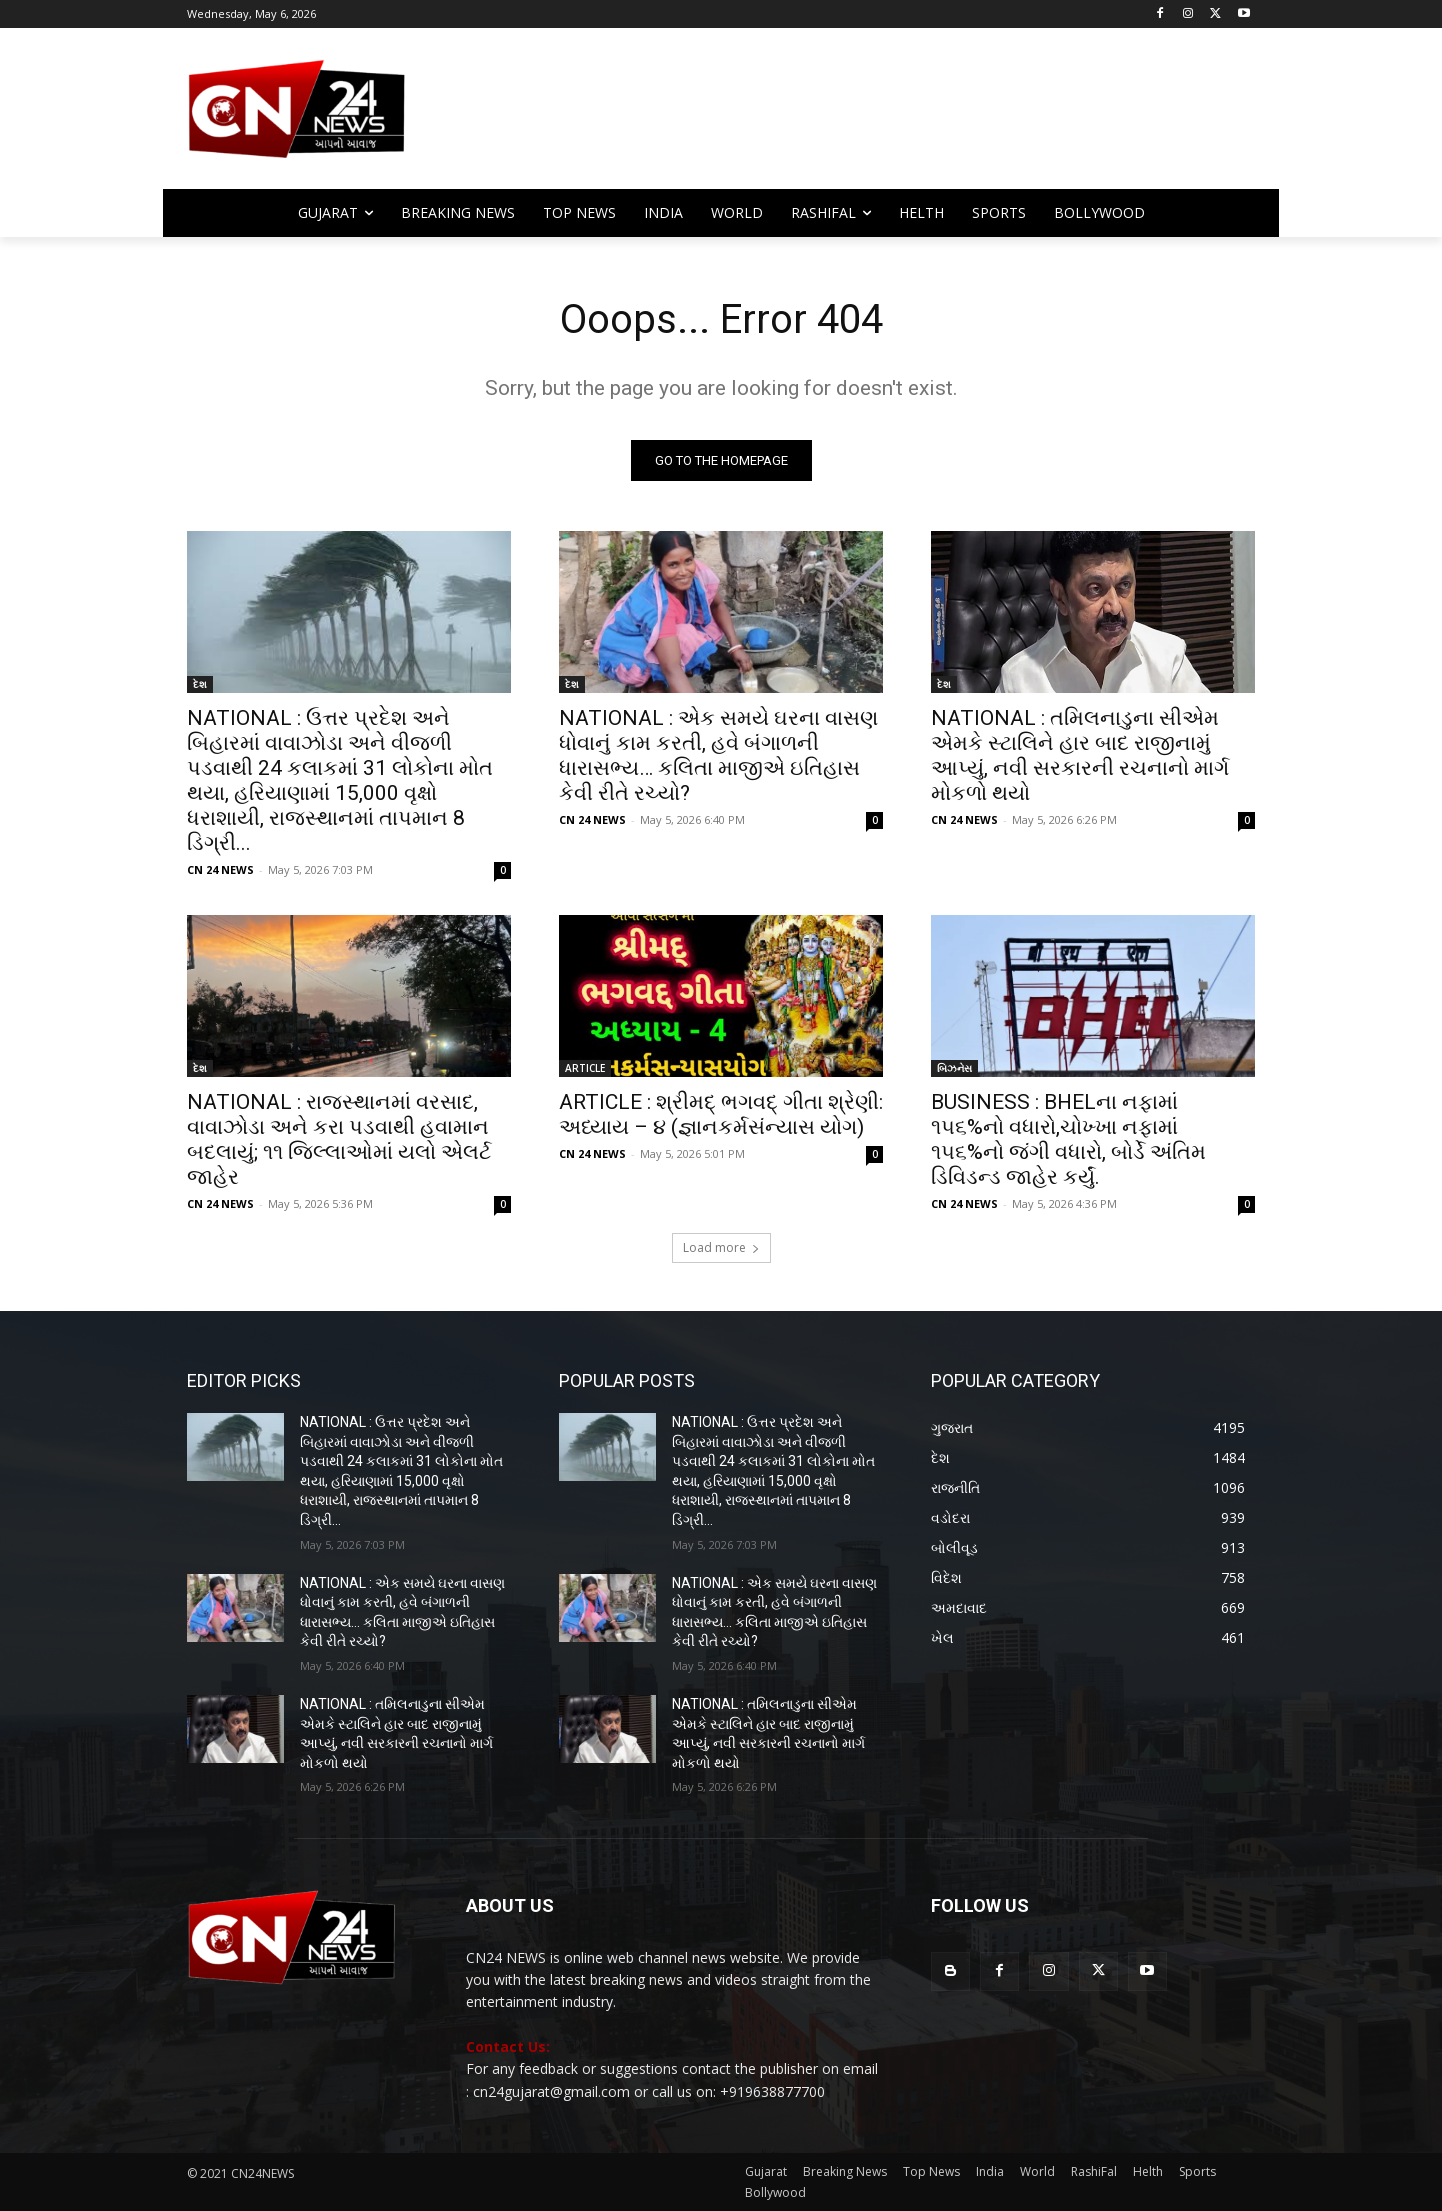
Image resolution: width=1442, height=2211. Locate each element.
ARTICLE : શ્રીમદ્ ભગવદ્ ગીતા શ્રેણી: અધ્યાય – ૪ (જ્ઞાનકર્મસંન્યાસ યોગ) (721, 1114)
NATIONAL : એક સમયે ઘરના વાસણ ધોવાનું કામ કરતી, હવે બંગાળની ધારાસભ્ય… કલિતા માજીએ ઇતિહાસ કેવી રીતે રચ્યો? (718, 755)
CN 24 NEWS (220, 869)
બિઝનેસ (954, 1068)
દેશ (200, 684)
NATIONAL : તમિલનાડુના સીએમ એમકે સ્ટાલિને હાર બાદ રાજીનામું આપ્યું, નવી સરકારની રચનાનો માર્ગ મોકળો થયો (1080, 755)
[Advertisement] (881, 118)
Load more (721, 1247)
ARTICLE (585, 1068)
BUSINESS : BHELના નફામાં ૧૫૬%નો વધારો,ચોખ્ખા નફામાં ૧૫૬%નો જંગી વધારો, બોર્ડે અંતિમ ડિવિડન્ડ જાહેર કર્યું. (1068, 1139)
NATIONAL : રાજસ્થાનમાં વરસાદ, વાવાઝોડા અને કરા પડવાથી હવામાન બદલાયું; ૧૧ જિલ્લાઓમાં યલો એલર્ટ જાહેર (339, 1139)
